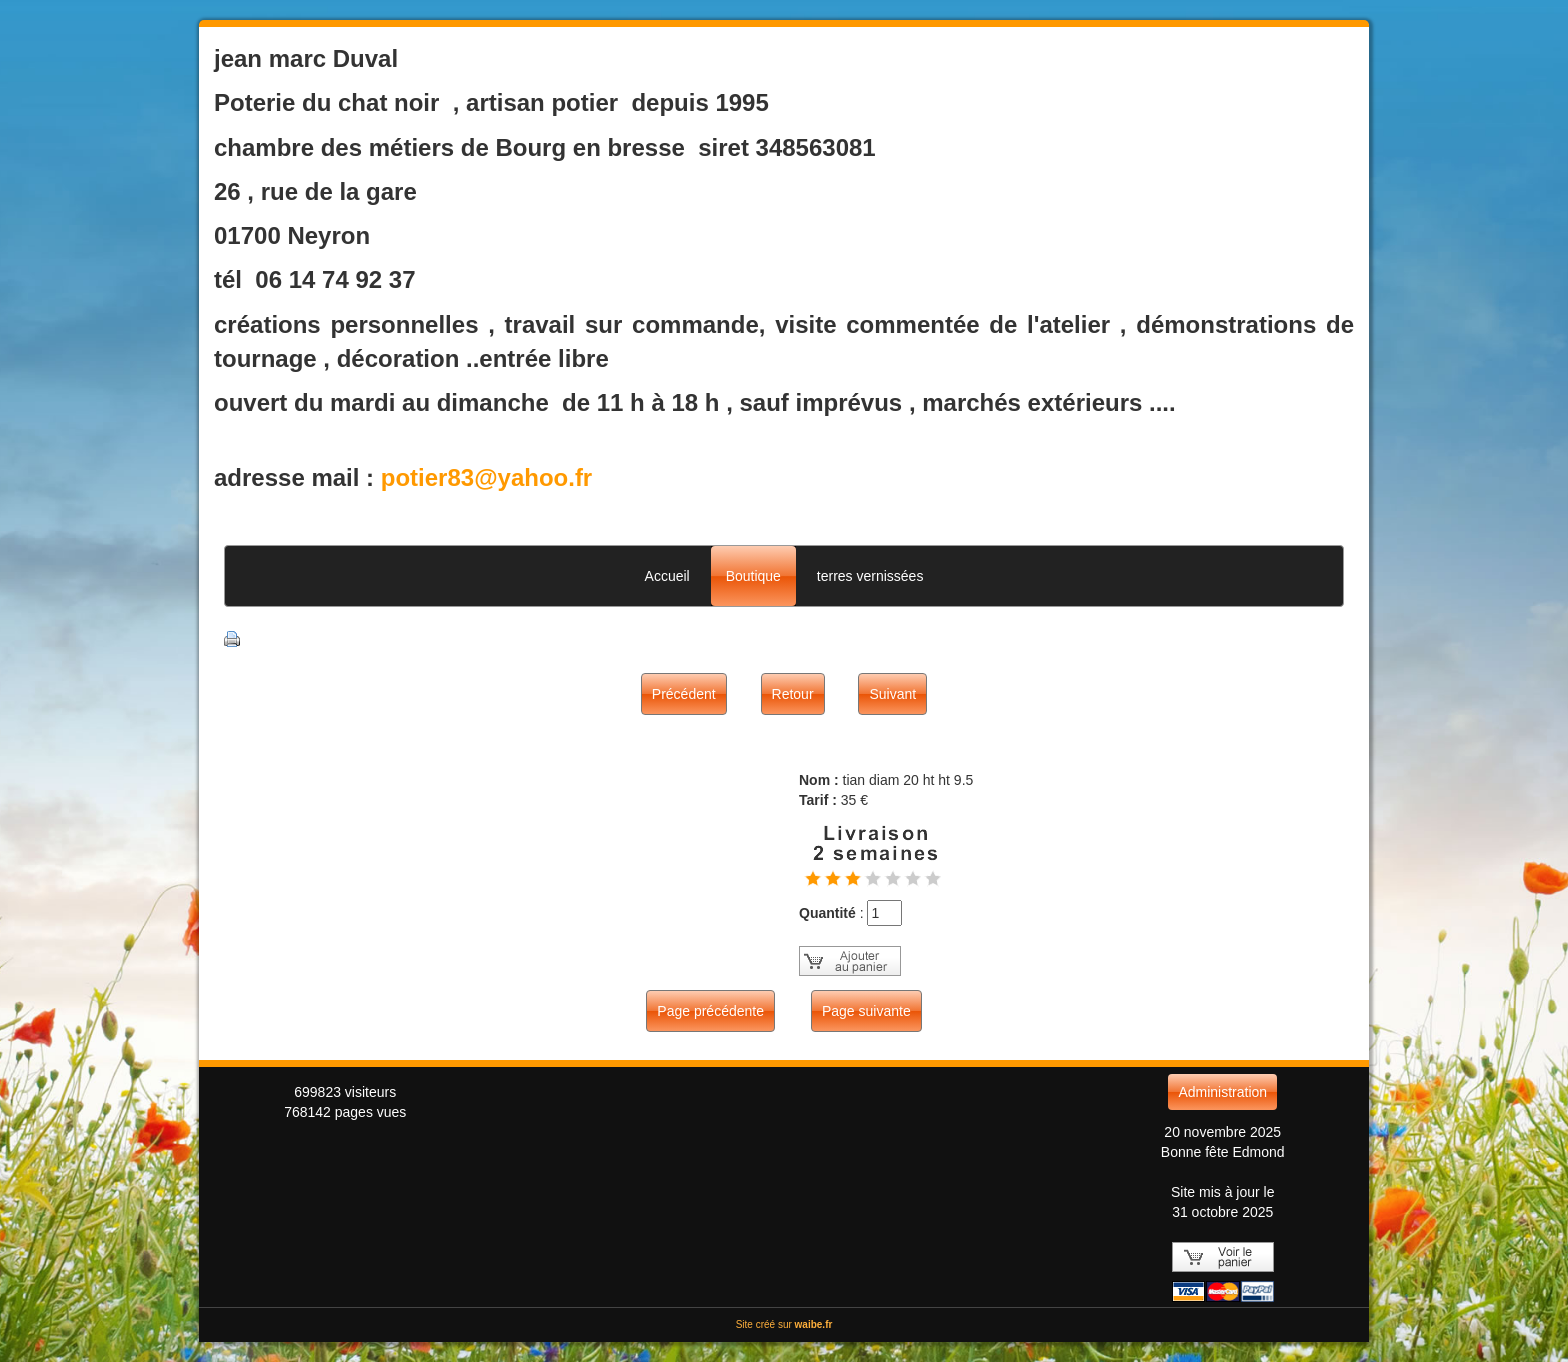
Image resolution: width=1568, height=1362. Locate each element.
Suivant (892, 694)
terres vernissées (870, 576)
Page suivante (866, 1011)
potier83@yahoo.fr (486, 477)
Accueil (667, 576)
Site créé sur (784, 1324)
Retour (793, 694)
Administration (1222, 1092)
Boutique (753, 576)
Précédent (684, 694)
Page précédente (710, 1011)
